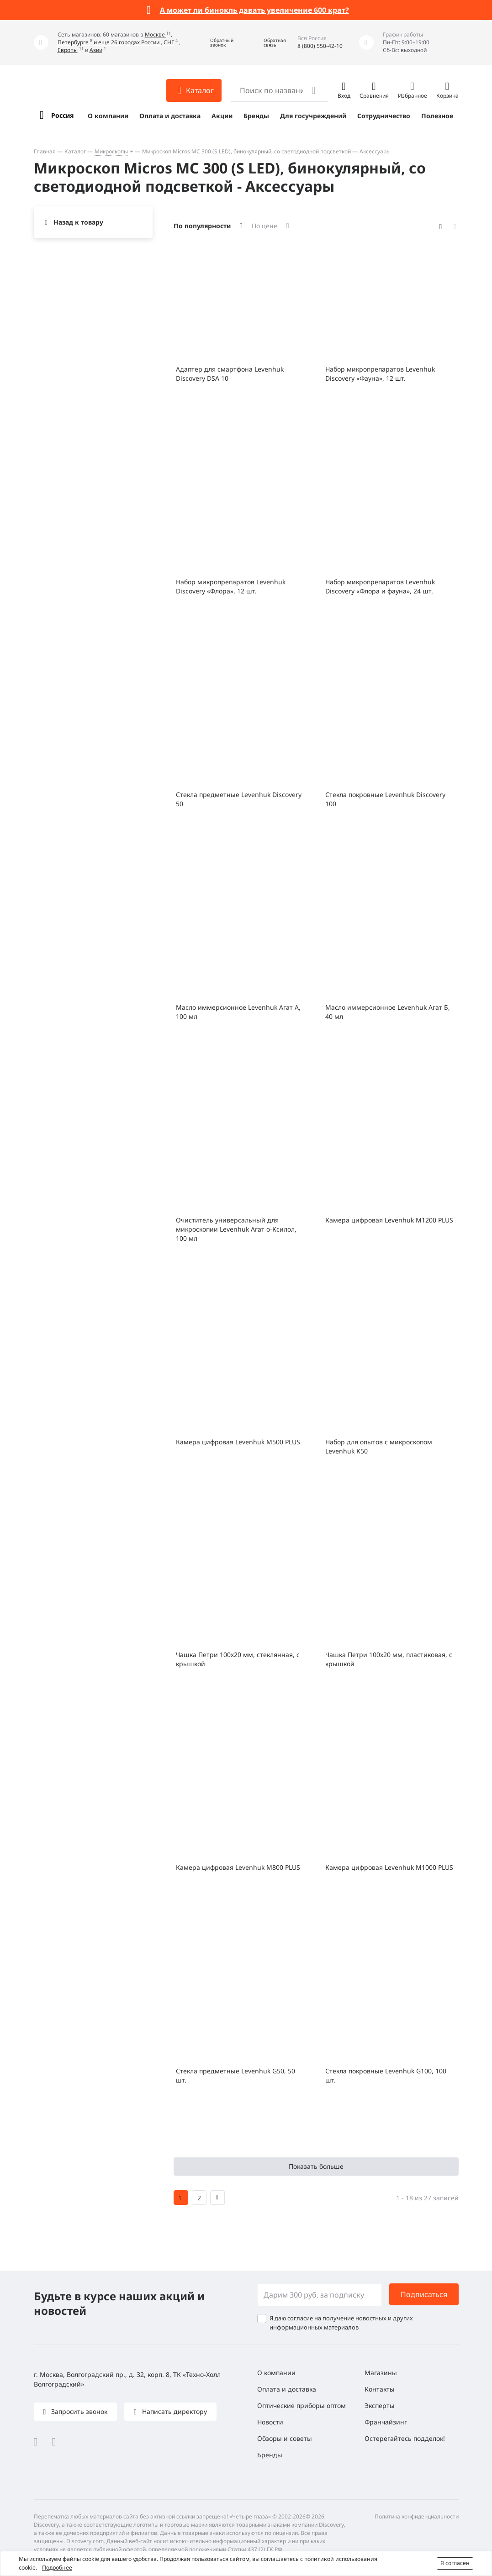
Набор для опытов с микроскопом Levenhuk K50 (378, 1446)
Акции (222, 115)
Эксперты (380, 2405)
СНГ (169, 42)
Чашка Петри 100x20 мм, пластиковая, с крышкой (388, 1659)
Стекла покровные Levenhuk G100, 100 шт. (385, 2075)
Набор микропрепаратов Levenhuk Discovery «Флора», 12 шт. (231, 586)
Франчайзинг (386, 2422)
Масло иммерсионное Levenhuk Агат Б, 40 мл (387, 1012)
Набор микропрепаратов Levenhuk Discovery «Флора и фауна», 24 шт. (380, 586)
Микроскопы (111, 151)
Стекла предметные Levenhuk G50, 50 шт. (235, 2075)
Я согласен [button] (455, 2563)
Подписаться (424, 2294)
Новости (270, 2422)
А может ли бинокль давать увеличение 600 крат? (254, 10)
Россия (62, 115)
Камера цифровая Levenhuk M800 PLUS (238, 1867)
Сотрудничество (383, 115)
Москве (155, 34)
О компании (108, 115)
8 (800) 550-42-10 (320, 46)
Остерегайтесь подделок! (405, 2438)
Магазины (381, 2372)
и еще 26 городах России (127, 42)
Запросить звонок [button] (78, 2411)
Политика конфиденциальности (417, 2516)
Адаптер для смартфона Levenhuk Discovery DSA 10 (230, 374)
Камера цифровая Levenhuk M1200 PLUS (389, 1220)
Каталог (75, 151)
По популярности (202, 225)
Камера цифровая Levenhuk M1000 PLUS (389, 1867)
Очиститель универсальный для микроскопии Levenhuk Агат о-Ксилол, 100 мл (236, 1229)
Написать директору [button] (173, 2411)
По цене (264, 225)
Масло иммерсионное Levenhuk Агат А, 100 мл (238, 1012)
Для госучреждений (313, 115)
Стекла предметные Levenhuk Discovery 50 (239, 799)
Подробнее (57, 2567)
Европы (68, 50)
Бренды (256, 115)
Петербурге (74, 42)
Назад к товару (78, 222)
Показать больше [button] (316, 2166)
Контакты (380, 2389)
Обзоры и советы (284, 2438)
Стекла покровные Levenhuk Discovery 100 (385, 799)
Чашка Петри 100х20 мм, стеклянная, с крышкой (238, 1659)
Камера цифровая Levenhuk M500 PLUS (238, 1442)
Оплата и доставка (170, 115)
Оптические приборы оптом (301, 2405)
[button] (215, 43)
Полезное (437, 115)
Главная (45, 151)
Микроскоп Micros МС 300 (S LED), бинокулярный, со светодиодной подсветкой (246, 151)
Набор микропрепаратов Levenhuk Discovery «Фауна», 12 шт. (380, 374)
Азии (96, 50)
